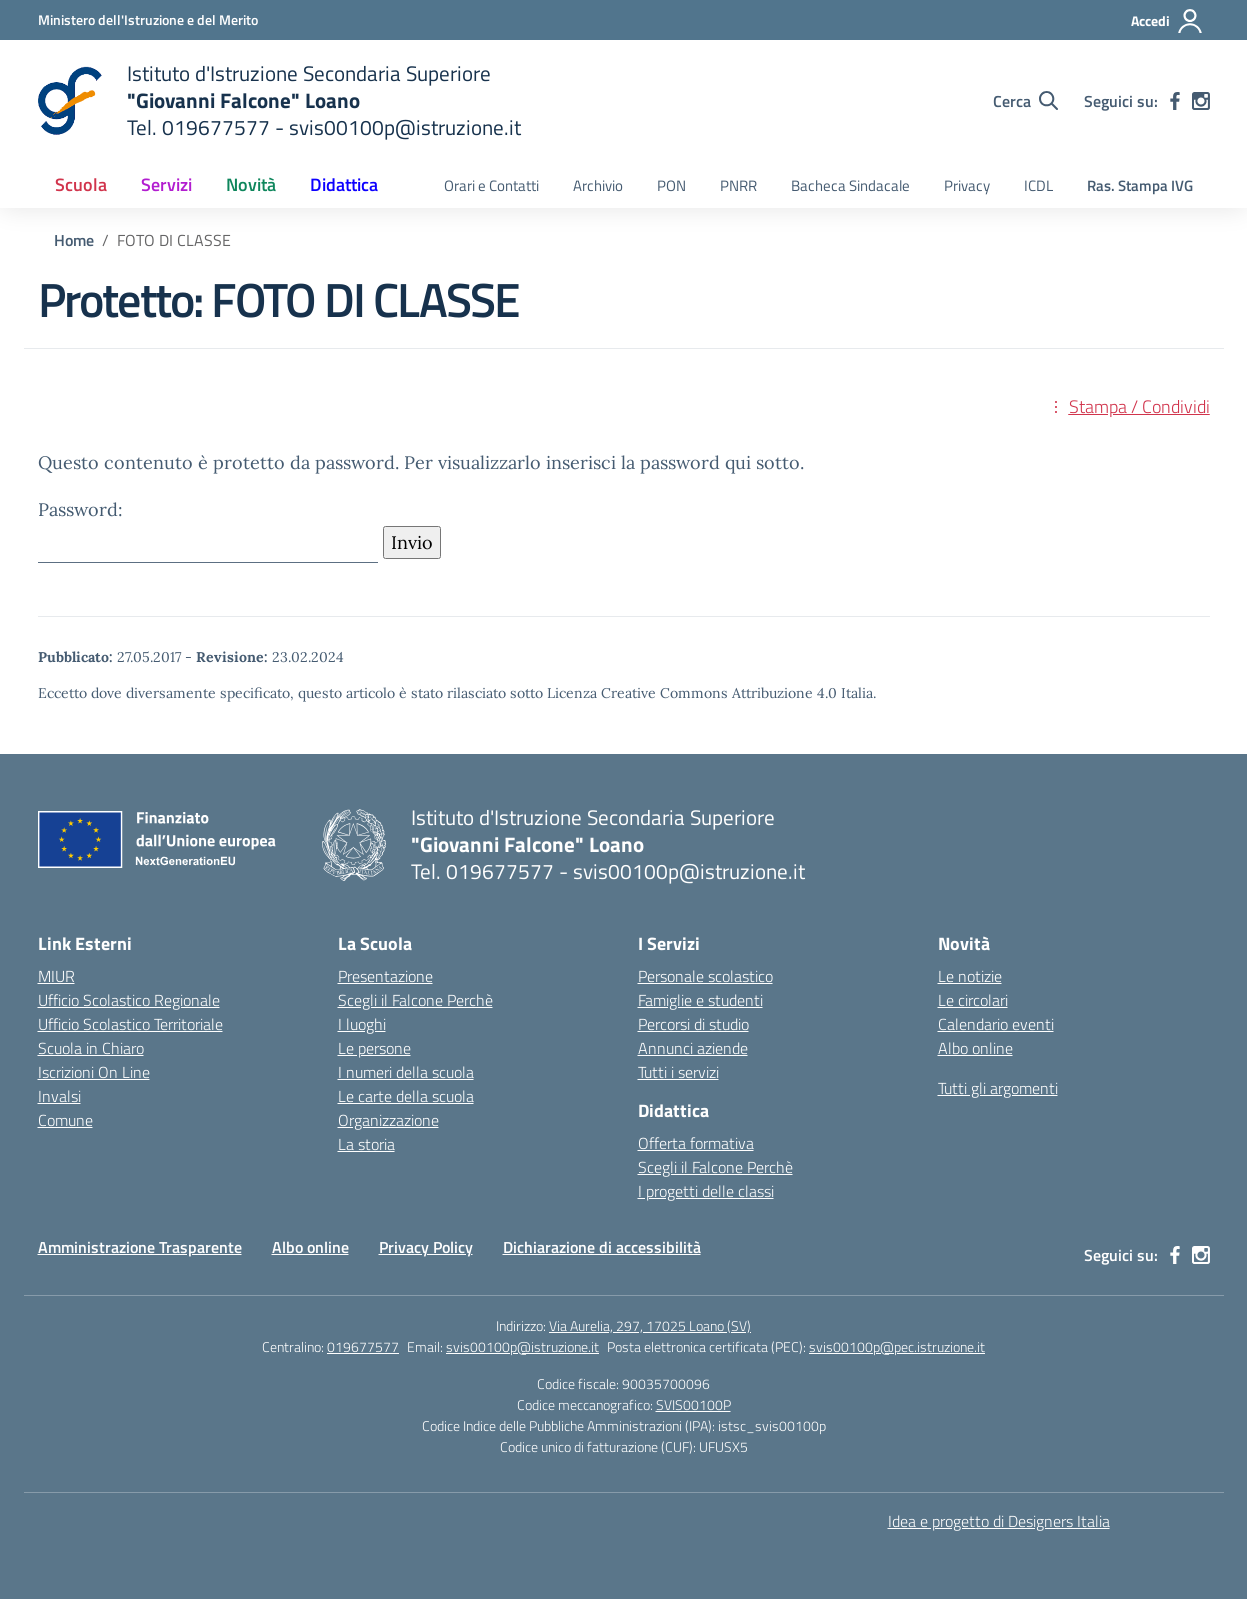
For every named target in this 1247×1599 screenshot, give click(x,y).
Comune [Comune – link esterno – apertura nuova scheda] (65, 1120)
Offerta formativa (696, 1143)
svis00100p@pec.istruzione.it (897, 1346)
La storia (366, 1144)
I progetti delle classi (706, 1191)
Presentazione (385, 976)
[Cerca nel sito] (1025, 101)
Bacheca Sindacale (850, 185)
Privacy (967, 185)
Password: (208, 530)
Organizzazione (388, 1120)
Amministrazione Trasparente (140, 1247)
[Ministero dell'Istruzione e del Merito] (148, 19)
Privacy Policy (426, 1247)
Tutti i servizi (678, 1072)
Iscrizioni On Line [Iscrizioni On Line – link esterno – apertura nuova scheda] (94, 1072)
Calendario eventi (996, 1024)
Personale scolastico (705, 976)
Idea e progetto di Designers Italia (999, 1521)
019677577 (363, 1346)
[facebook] (1175, 101)
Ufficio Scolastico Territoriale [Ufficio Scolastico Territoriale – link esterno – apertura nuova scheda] (130, 1024)
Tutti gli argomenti (998, 1088)
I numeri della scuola (406, 1072)
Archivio (598, 185)
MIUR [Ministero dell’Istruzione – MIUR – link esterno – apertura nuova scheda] (56, 976)
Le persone (374, 1048)
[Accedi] (1167, 21)
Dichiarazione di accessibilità (602, 1247)
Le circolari (973, 1000)
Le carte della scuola (406, 1096)
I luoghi (362, 1024)
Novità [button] (251, 184)
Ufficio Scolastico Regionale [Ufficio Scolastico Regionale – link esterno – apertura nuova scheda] (129, 1000)
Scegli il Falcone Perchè (415, 1000)
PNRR (738, 185)
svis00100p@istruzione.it (522, 1346)
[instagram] (1201, 101)
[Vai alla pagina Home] (74, 240)
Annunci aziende (693, 1048)
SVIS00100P (693, 1404)
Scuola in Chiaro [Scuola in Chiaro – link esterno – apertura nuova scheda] (91, 1048)
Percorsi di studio (693, 1024)
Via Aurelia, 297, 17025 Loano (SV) (650, 1325)
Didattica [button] (344, 184)
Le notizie (970, 976)
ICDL (1038, 185)
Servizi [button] (166, 184)
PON (671, 185)
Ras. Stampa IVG (1140, 185)
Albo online (975, 1048)
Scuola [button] (81, 184)
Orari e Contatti (491, 185)
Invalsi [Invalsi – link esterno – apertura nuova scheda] (59, 1096)
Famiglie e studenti (700, 1000)
